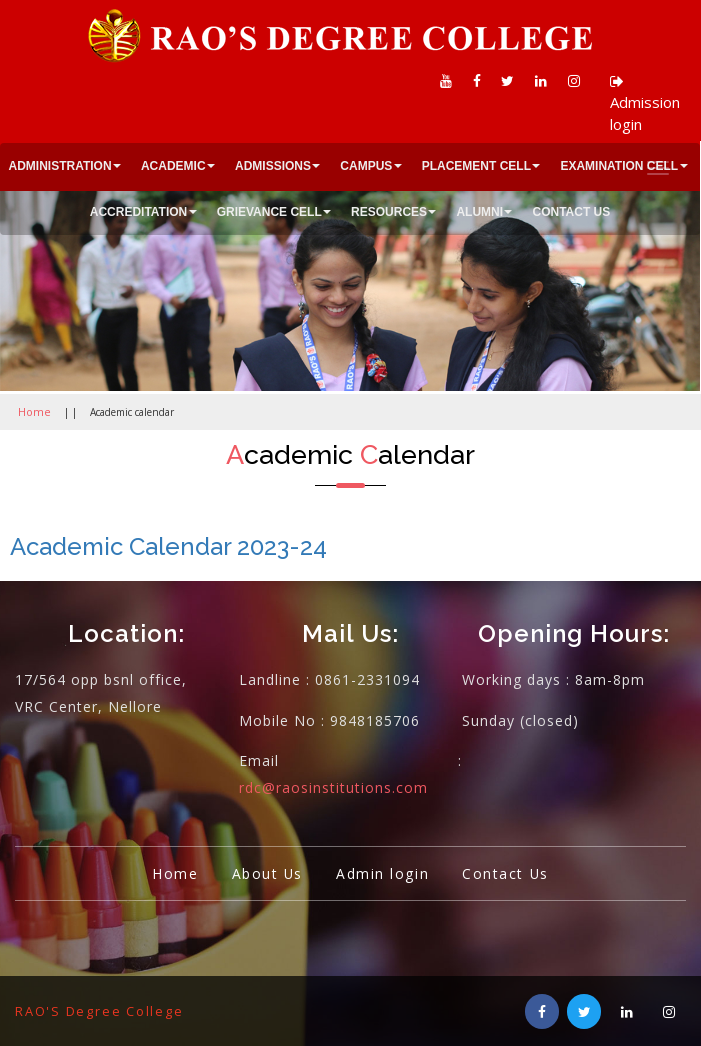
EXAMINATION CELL (619, 166)
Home (31, 411)
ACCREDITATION (139, 212)
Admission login (645, 104)
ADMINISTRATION (60, 166)
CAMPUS (366, 166)
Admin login (383, 871)
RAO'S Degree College (101, 1010)
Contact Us (511, 871)
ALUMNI (479, 212)
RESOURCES (389, 212)
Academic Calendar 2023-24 (168, 545)
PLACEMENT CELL (476, 166)
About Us (263, 871)
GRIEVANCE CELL (269, 212)
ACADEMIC (173, 166)
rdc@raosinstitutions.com (333, 786)
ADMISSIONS (273, 166)
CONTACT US (571, 212)
